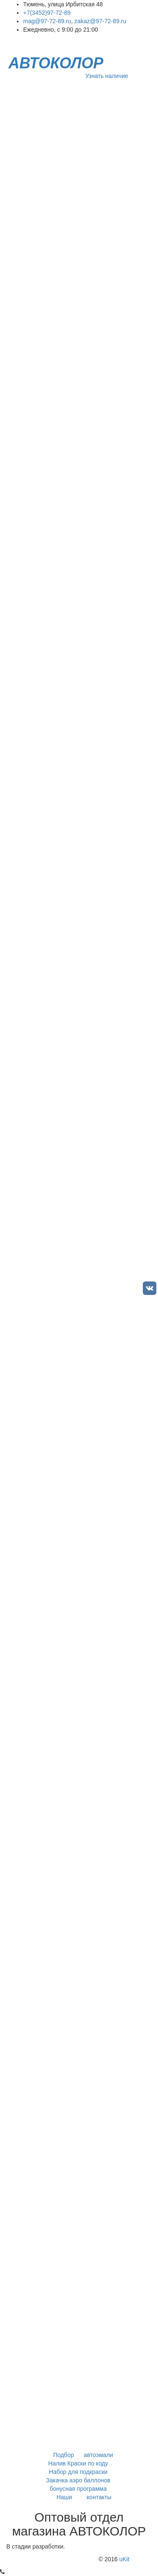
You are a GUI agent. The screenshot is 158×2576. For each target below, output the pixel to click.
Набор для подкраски (79, 2471)
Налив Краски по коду (79, 2463)
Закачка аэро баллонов (79, 2480)
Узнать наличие (107, 76)
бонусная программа (79, 2488)
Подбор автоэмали (79, 2455)
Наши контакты (79, 2497)
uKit (124, 2559)
